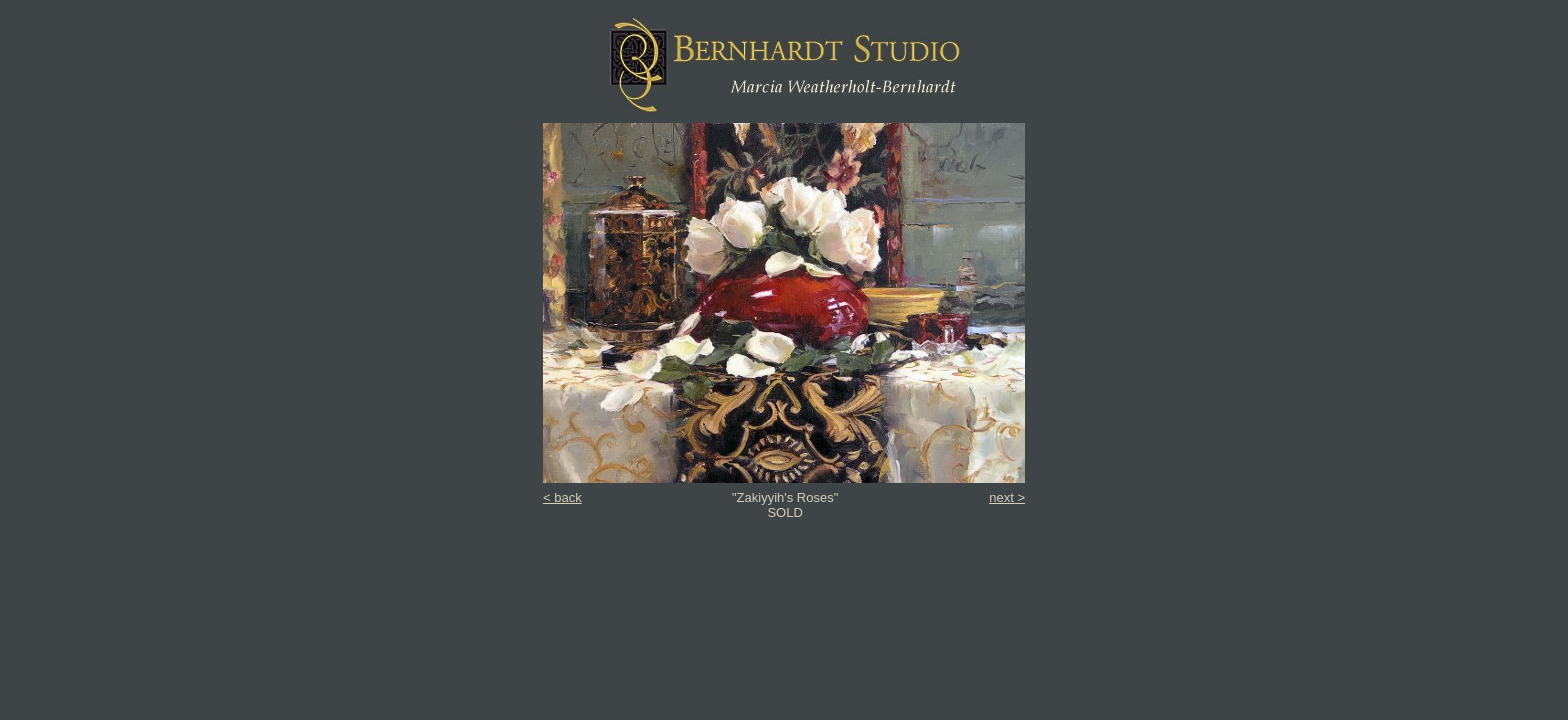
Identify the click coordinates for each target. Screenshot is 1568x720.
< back (562, 497)
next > (1007, 497)
